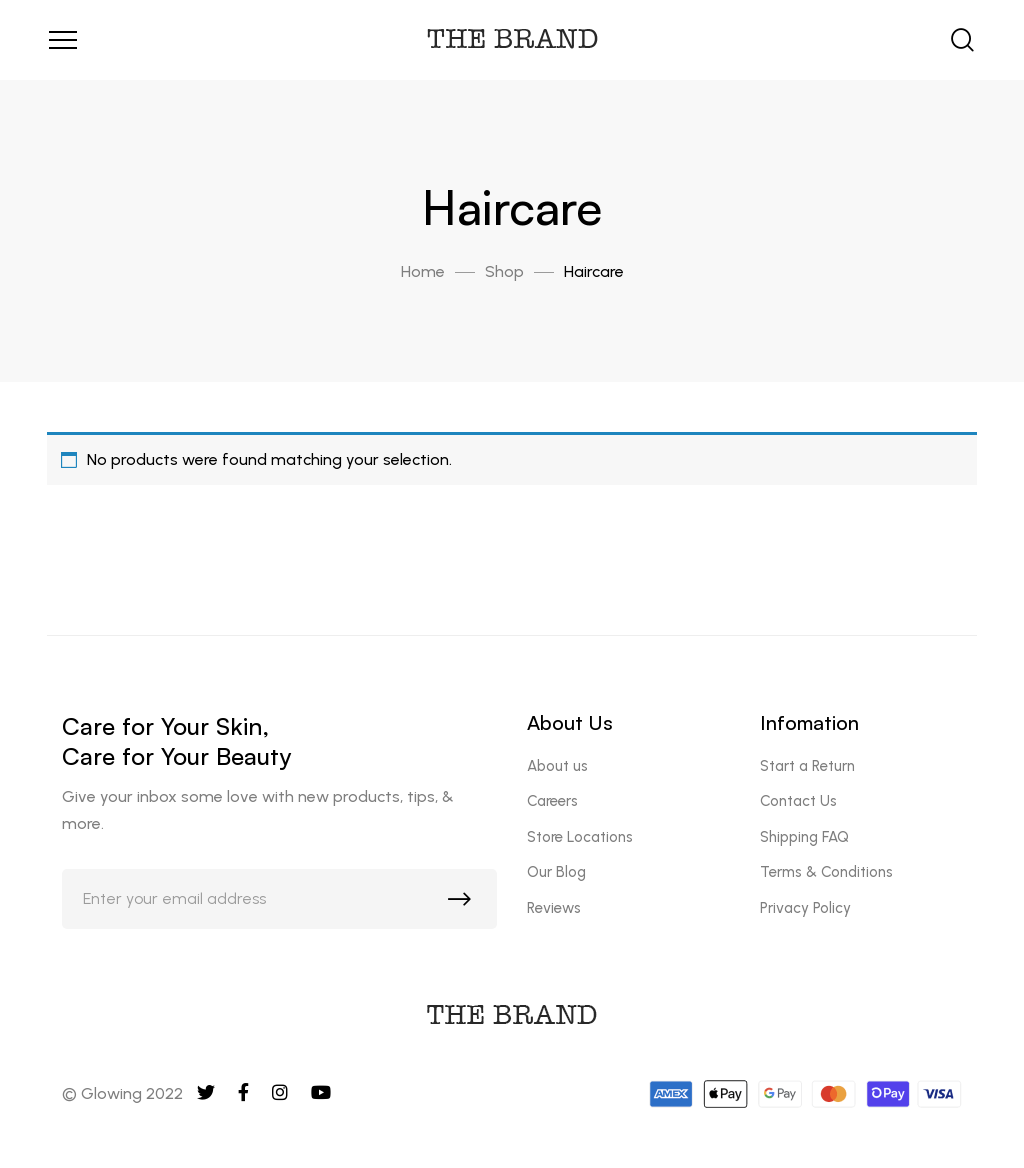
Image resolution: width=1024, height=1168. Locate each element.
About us (557, 766)
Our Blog (556, 872)
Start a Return (807, 766)
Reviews (554, 908)
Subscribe (464, 904)
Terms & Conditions (826, 872)
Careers (552, 801)
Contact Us (798, 801)
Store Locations (580, 837)
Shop (504, 271)
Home (423, 271)
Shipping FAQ (804, 837)
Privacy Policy (805, 908)
